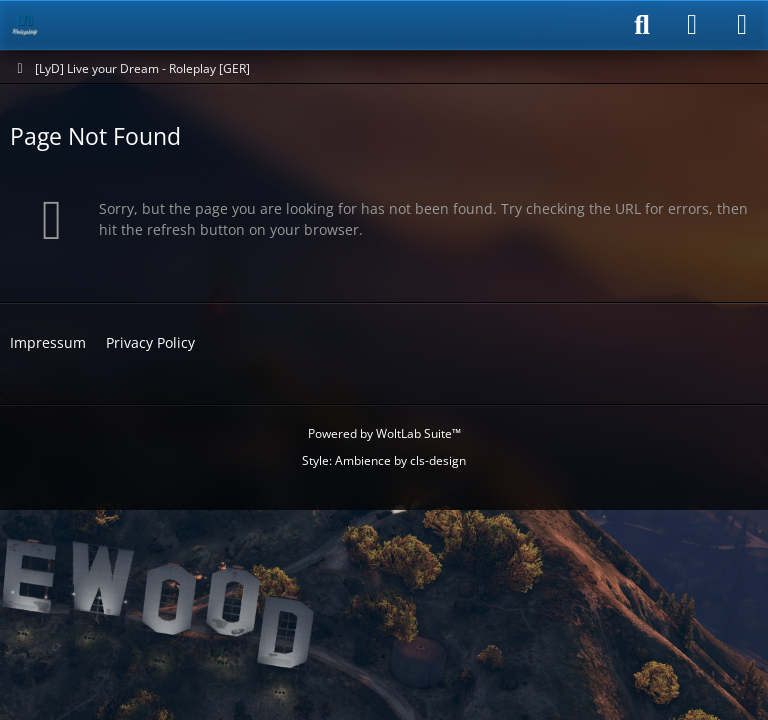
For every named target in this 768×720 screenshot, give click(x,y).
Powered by (384, 433)
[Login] (692, 25)
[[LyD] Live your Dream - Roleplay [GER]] (25, 25)
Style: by (384, 460)
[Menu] (742, 25)
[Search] (642, 25)
